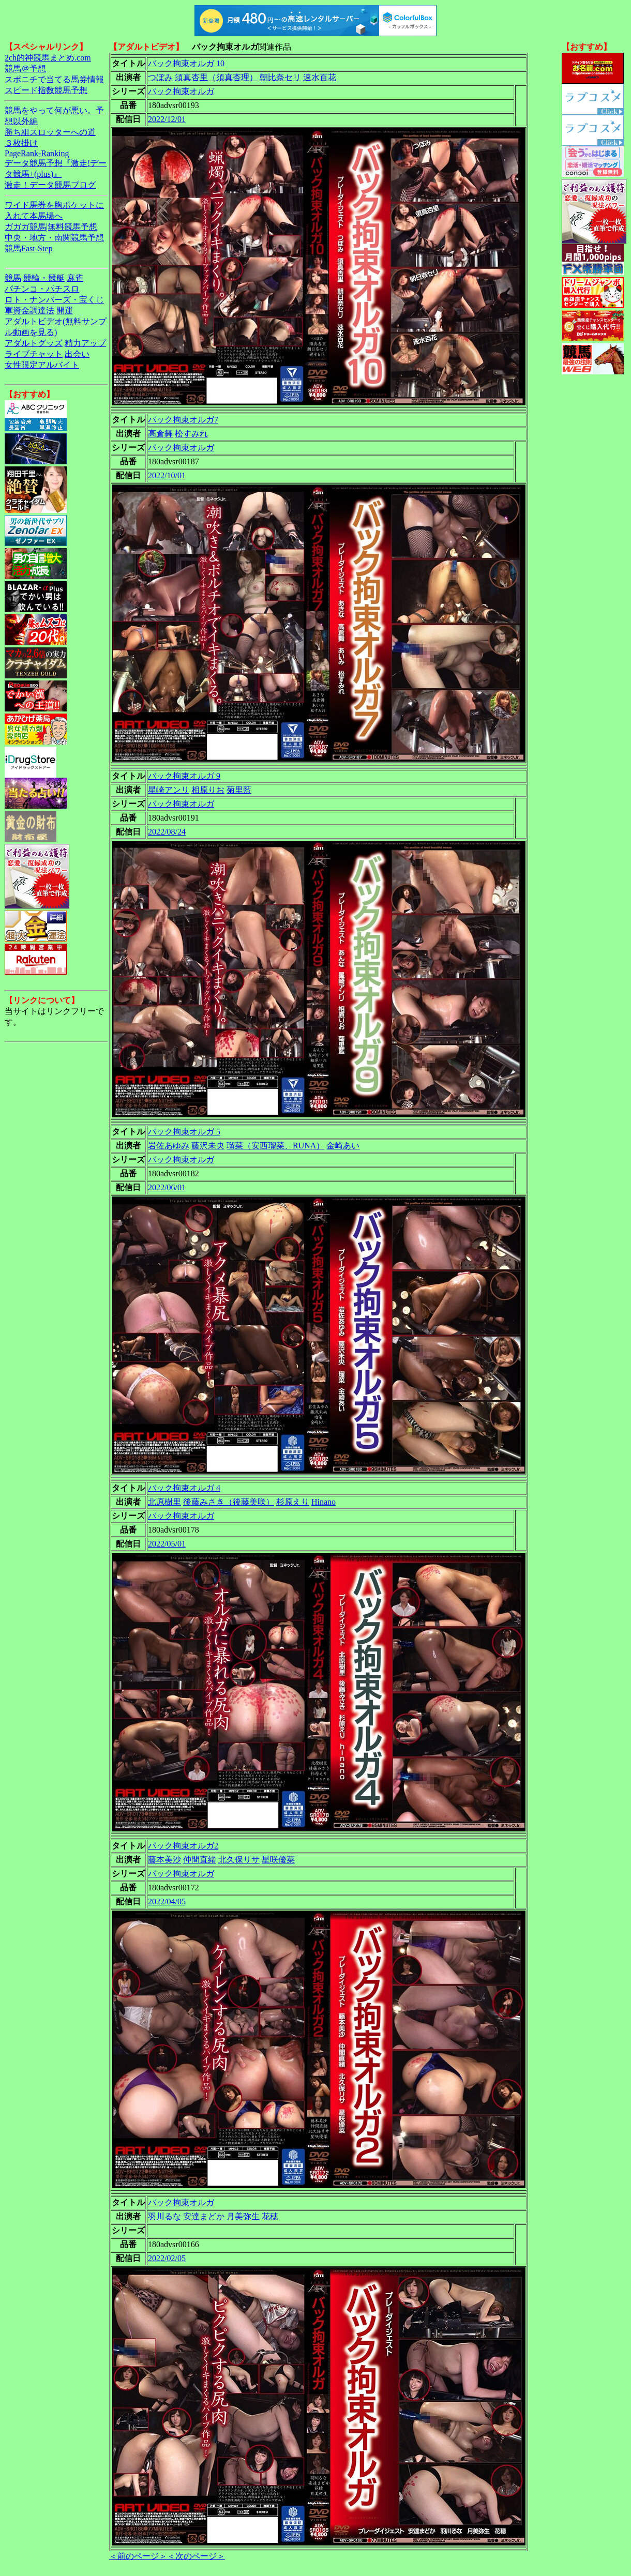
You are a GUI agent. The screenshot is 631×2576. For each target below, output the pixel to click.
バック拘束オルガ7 (183, 419)
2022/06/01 (167, 1187)
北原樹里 (164, 1501)
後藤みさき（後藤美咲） (228, 1501)
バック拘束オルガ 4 (184, 1487)
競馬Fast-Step (28, 248)
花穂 (270, 2216)
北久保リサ (239, 1859)
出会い (77, 354)
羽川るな (164, 2216)
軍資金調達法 (29, 310)
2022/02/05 (167, 2258)
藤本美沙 (164, 1859)
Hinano (323, 1501)
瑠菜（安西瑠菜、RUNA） (275, 1145)
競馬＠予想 (25, 68)
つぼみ (160, 77)
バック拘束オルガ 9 (184, 775)
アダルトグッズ (34, 343)
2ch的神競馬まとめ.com (48, 57)
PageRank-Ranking (37, 153)
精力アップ (85, 343)
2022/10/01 (167, 475)
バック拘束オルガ (181, 91)
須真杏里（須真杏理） (216, 77)
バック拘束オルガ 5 (184, 1131)
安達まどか (203, 2216)
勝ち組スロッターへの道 (50, 132)
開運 (64, 310)
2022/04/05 (167, 1901)
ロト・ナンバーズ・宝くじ (54, 299)
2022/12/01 (167, 119)
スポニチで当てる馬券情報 (54, 79)
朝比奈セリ (280, 77)
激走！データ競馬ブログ (50, 184)
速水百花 (319, 77)
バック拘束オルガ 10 (186, 63)
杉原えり (292, 1501)
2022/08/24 (167, 831)
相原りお (207, 789)
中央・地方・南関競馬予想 (54, 237)
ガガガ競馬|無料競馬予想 (51, 226)
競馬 (13, 278)
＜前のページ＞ (138, 2556)
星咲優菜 (278, 1859)
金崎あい (342, 1145)
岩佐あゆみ (168, 1145)
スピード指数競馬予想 (46, 90)
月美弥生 (243, 2216)
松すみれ (191, 433)
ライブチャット (34, 354)
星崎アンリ (168, 789)
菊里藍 (239, 789)
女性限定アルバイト (42, 364)
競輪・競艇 (44, 278)
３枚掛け (21, 143)
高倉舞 (160, 433)
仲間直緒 (199, 1859)
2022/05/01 (167, 1543)
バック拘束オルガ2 (183, 1845)
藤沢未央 (207, 1145)
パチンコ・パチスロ (42, 288)
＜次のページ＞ (196, 2556)
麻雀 (75, 278)
